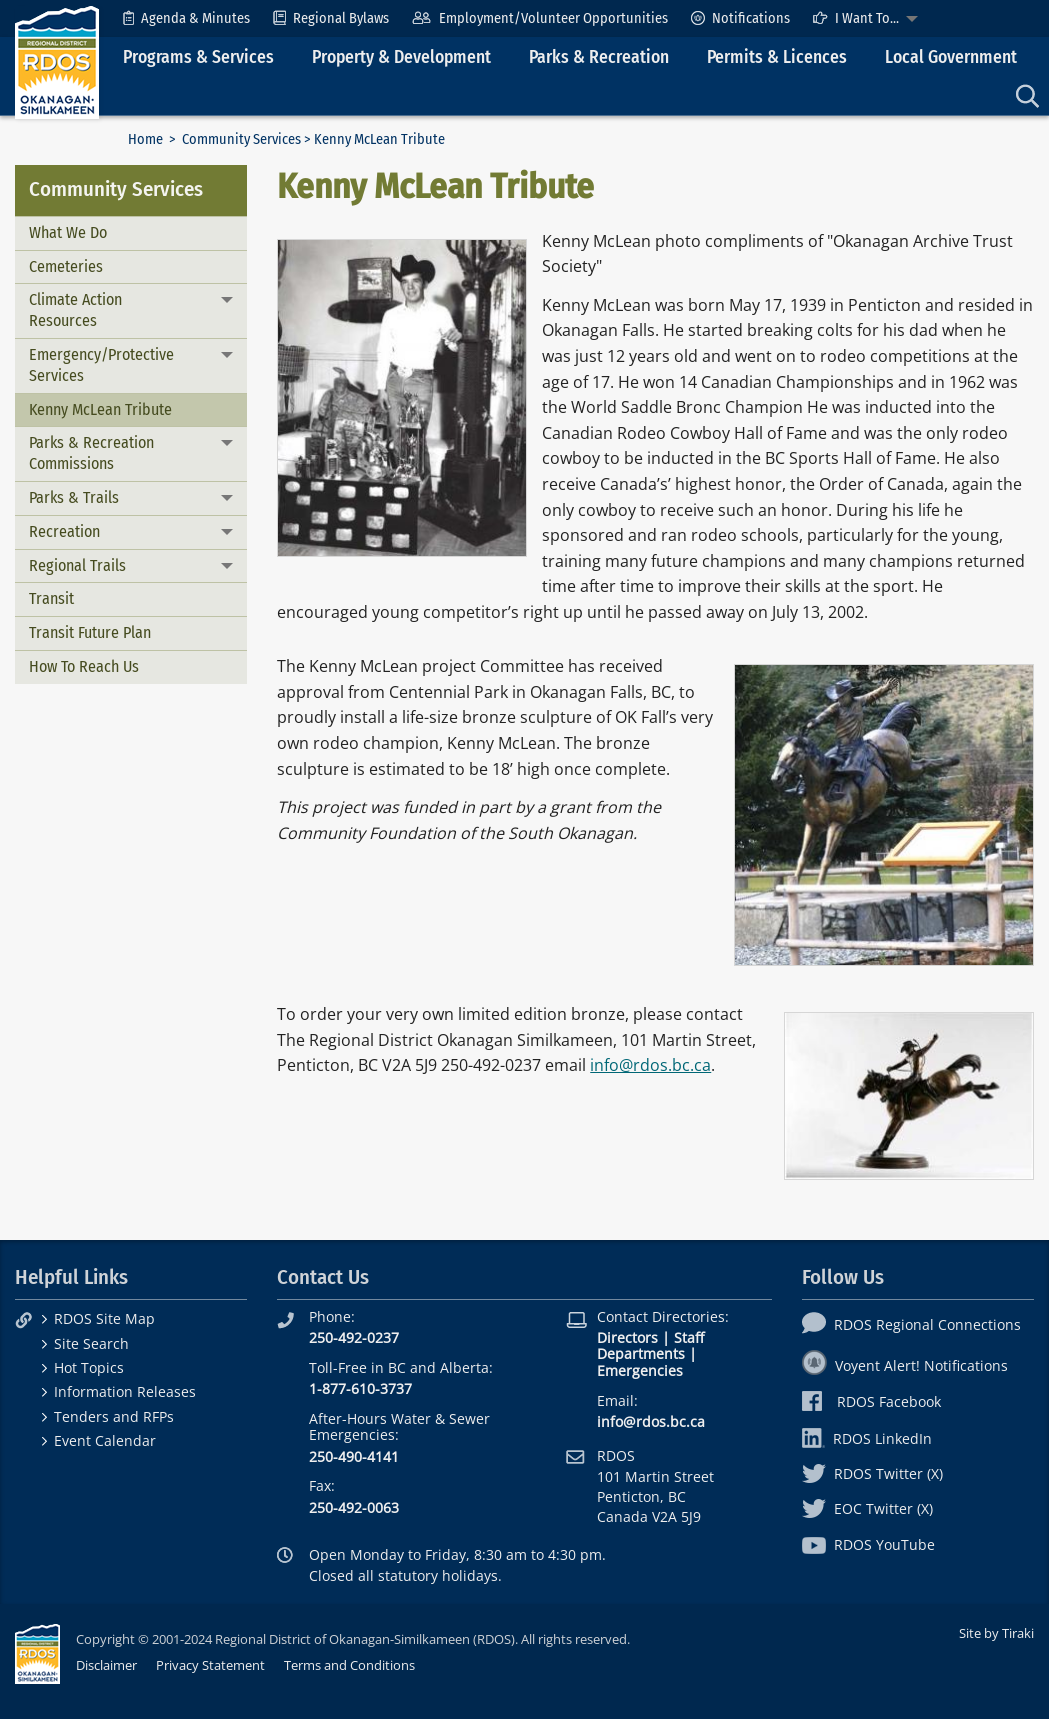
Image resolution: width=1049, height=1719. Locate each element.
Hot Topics (89, 1367)
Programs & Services (198, 57)
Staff (689, 1337)
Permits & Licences (777, 57)
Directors (627, 1337)
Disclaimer (106, 1665)
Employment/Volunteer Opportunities (539, 18)
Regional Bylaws (331, 18)
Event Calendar (105, 1440)
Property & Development (401, 57)
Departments (641, 1353)
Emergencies (640, 1370)
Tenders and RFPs (114, 1416)
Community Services (241, 139)
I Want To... (856, 18)
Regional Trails (77, 565)
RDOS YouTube (868, 1544)
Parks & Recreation (599, 57)
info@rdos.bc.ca (650, 1065)
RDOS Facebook (871, 1401)
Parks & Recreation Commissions (91, 453)
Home (145, 139)
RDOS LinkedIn (867, 1438)
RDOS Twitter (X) (872, 1473)
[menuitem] (186, 18)
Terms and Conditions (349, 1665)
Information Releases (125, 1391)
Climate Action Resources (75, 310)
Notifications (740, 18)
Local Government (951, 57)
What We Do (68, 232)
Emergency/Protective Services (101, 365)
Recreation (64, 531)
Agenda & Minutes (186, 18)
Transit (51, 598)
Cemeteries (66, 266)
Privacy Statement (210, 1665)
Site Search (91, 1343)
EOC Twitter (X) (867, 1508)
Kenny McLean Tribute (100, 409)
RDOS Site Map (104, 1318)
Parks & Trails (74, 497)
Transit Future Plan (90, 632)
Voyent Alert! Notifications (905, 1365)
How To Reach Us (84, 666)
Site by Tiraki (996, 1633)
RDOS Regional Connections (911, 1324)
